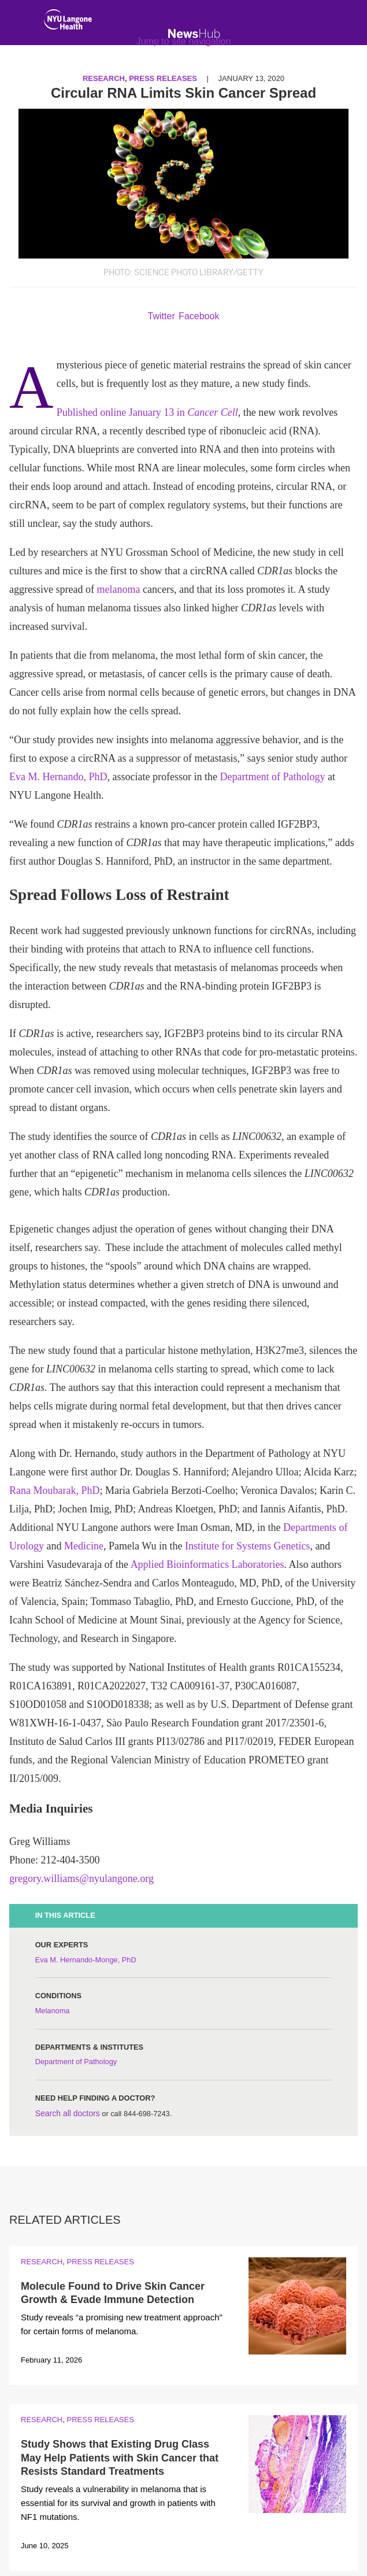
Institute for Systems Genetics (247, 1546)
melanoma (118, 589)
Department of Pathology (272, 777)
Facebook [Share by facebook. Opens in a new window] (199, 316)
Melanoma (52, 2010)
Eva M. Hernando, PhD (58, 777)
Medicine (83, 1546)
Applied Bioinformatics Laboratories (207, 1564)
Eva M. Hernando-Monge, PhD (85, 1959)
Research (41, 2261)
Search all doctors (67, 2113)
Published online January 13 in (147, 412)
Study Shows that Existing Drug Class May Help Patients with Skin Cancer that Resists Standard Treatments (119, 2457)
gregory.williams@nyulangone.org (81, 1878)
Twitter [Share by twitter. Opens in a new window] (161, 316)
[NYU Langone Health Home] (68, 22)
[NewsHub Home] (194, 33)
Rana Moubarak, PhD (54, 1490)
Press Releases (100, 2261)
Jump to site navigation (183, 41)
